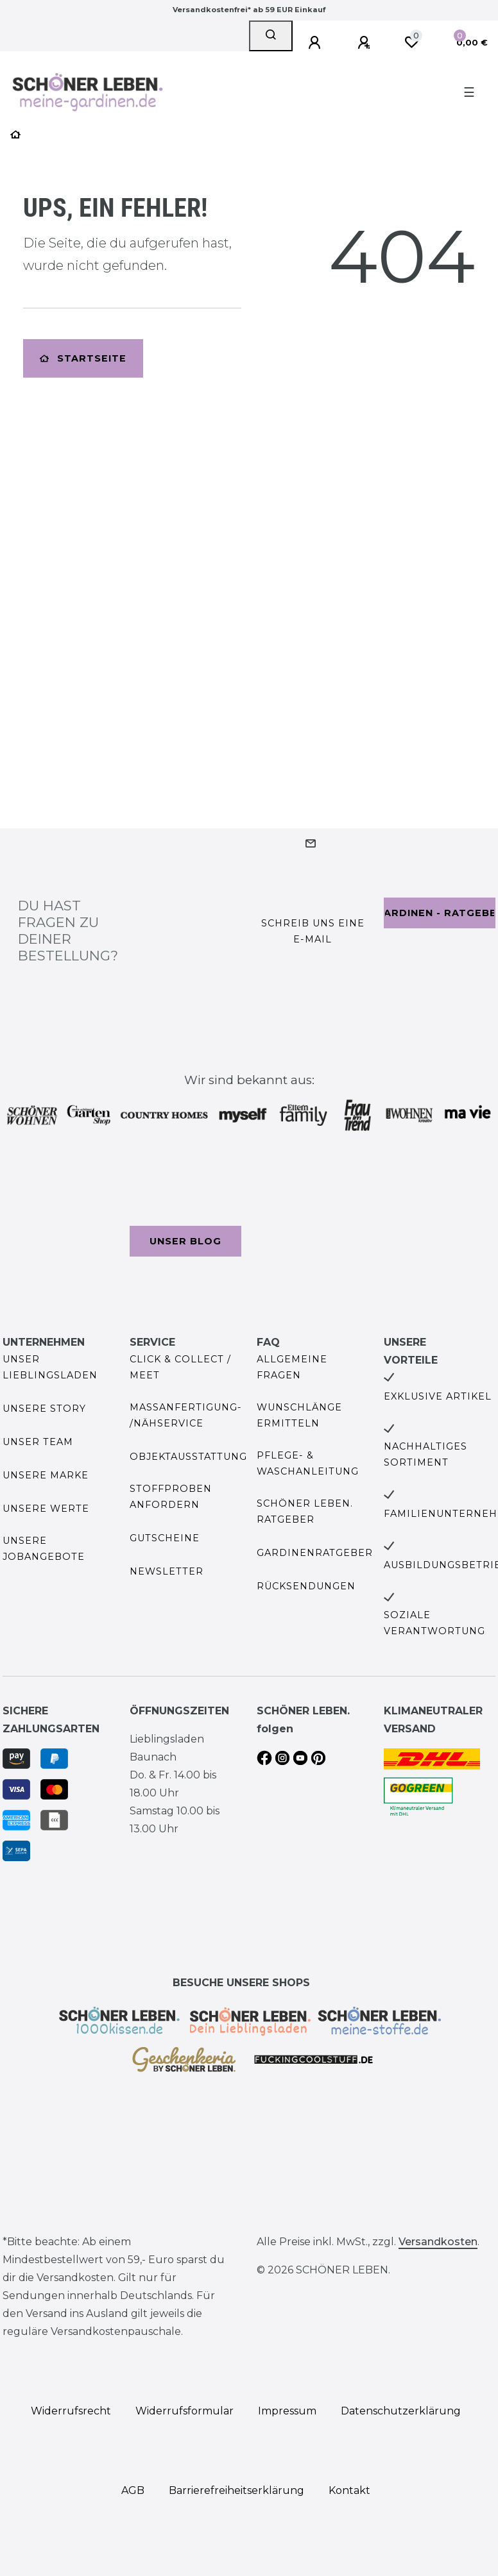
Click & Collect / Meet (180, 1367)
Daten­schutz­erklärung (401, 2411)
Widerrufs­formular (184, 2411)
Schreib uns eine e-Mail (313, 931)
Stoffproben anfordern (171, 1496)
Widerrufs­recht (71, 2411)
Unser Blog (185, 1241)
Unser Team (38, 1442)
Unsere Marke (46, 1475)
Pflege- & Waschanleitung (308, 1463)
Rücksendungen (306, 1586)
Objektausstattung (188, 1456)
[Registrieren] (366, 43)
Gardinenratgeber (315, 1553)
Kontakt (349, 2490)
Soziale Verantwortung (434, 1623)
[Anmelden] (316, 43)
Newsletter (166, 1571)
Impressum (287, 2411)
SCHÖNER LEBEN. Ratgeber (305, 1511)
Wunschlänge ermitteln (299, 1415)
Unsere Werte (46, 1508)
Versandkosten (438, 2242)
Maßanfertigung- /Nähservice (186, 1415)
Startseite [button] (83, 358)
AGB (132, 2490)
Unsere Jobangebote (44, 1548)
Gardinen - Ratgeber (439, 913)
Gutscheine (165, 1538)
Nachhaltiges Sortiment (425, 1454)
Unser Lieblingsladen (50, 1367)
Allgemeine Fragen (292, 1367)
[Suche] (271, 36)
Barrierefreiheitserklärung (236, 2490)
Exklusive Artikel (438, 1396)
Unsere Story (44, 1408)
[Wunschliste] (411, 42)
